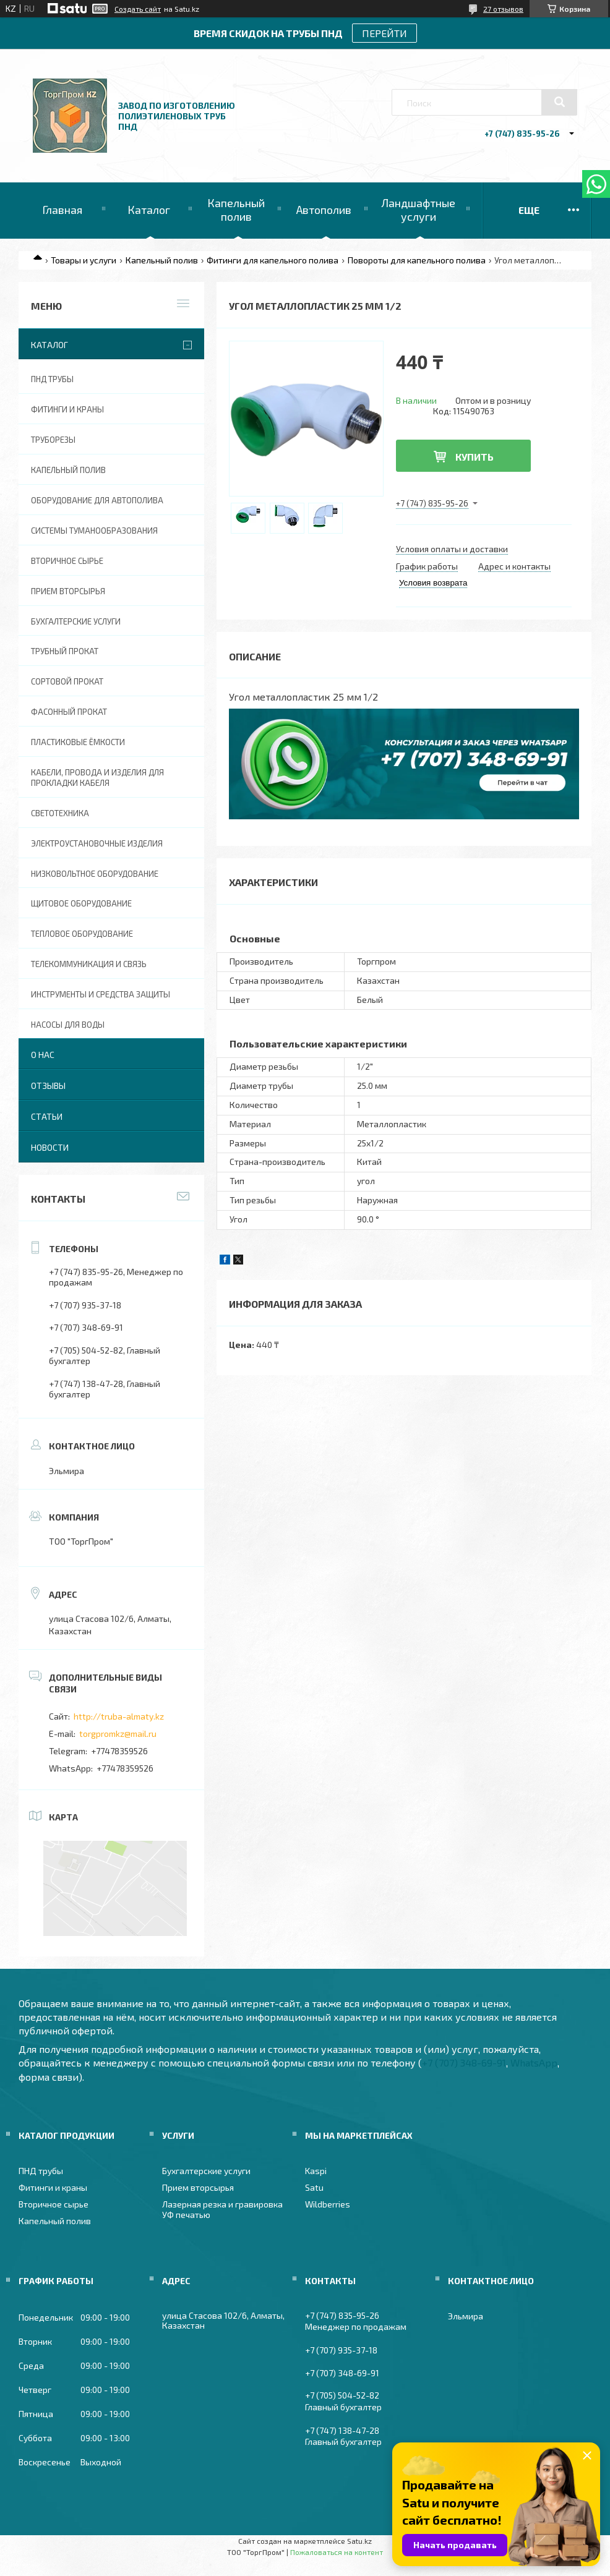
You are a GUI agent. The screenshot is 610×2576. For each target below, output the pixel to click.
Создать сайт (137, 8)
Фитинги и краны (67, 409)
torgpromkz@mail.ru (118, 1733)
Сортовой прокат (67, 681)
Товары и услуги (83, 260)
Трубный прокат (64, 651)
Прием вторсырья (68, 591)
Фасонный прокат (69, 712)
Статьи (46, 1116)
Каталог (148, 209)
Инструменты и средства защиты (100, 994)
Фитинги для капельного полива (272, 260)
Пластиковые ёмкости (78, 742)
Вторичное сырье (67, 561)
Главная (62, 209)
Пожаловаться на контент (336, 2552)
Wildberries (327, 2204)
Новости (50, 1147)
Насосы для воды (68, 1025)
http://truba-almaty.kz (119, 1716)
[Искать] (559, 102)
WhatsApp (533, 2062)
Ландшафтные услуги (418, 209)
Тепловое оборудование (82, 934)
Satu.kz (359, 2540)
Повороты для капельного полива (417, 260)
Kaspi (316, 2170)
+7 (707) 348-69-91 (464, 2062)
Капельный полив (236, 209)
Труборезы (53, 440)
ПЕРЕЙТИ (384, 33)
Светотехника (60, 813)
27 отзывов (503, 8)
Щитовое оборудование (81, 903)
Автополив (323, 209)
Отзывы (48, 1085)
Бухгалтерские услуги (76, 621)
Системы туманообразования (94, 530)
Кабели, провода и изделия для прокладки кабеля (97, 777)
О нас (42, 1054)
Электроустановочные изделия (97, 843)
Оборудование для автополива (97, 500)
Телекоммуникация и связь (89, 964)
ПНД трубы (52, 379)
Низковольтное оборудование (94, 874)
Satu (314, 2187)
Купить (474, 457)
